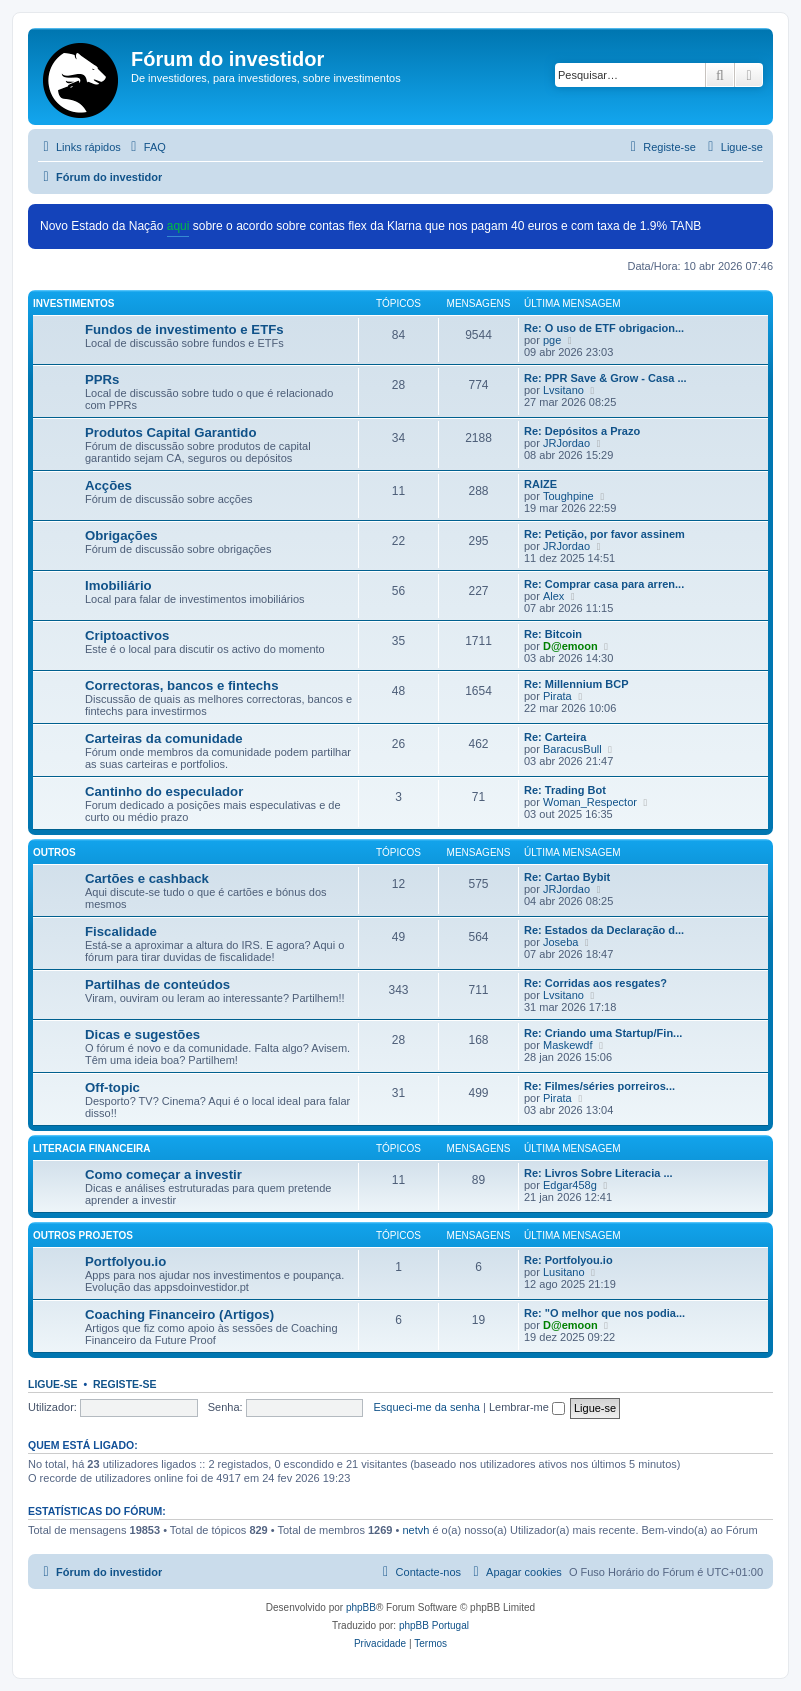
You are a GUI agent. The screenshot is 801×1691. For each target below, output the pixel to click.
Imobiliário (118, 585)
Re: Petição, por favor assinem (604, 534)
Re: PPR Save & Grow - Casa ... (605, 378)
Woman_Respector (590, 802)
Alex (553, 596)
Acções (108, 485)
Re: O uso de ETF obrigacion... (604, 328)
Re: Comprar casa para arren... (604, 584)
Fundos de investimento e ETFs (184, 329)
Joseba (560, 942)
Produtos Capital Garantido (170, 432)
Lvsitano (563, 390)
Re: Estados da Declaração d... (604, 930)
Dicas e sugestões (142, 1034)
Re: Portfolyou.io (568, 1260)
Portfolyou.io (125, 1261)
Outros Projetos (83, 1235)
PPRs (102, 379)
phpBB (361, 1607)
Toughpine (568, 496)
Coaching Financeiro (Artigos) (179, 1314)
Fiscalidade (121, 931)
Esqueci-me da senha (427, 1407)
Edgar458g (570, 1185)
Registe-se (125, 1384)
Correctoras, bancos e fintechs (181, 685)
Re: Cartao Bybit (567, 877)
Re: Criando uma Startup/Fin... (603, 1033)
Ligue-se (53, 1384)
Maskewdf (568, 1045)
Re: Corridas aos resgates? (595, 983)
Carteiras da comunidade (164, 738)
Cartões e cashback (147, 878)
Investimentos (74, 303)
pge (552, 340)
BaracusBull (572, 749)
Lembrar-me (527, 1407)
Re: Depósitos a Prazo (582, 431)
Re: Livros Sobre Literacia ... (598, 1173)
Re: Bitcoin (553, 634)
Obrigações (121, 535)
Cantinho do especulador (164, 791)
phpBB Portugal (434, 1625)
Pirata (557, 696)
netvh (415, 1530)
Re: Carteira (555, 737)
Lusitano (564, 1272)
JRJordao (566, 443)
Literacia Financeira (91, 1148)
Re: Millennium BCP (576, 684)
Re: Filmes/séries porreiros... (599, 1086)
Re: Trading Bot (565, 790)
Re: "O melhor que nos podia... (604, 1313)
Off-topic (112, 1087)
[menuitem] (146, 147)
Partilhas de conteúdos (157, 984)
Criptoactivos (127, 635)
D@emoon (570, 646)
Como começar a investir (163, 1174)
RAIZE (540, 484)
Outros (54, 852)
